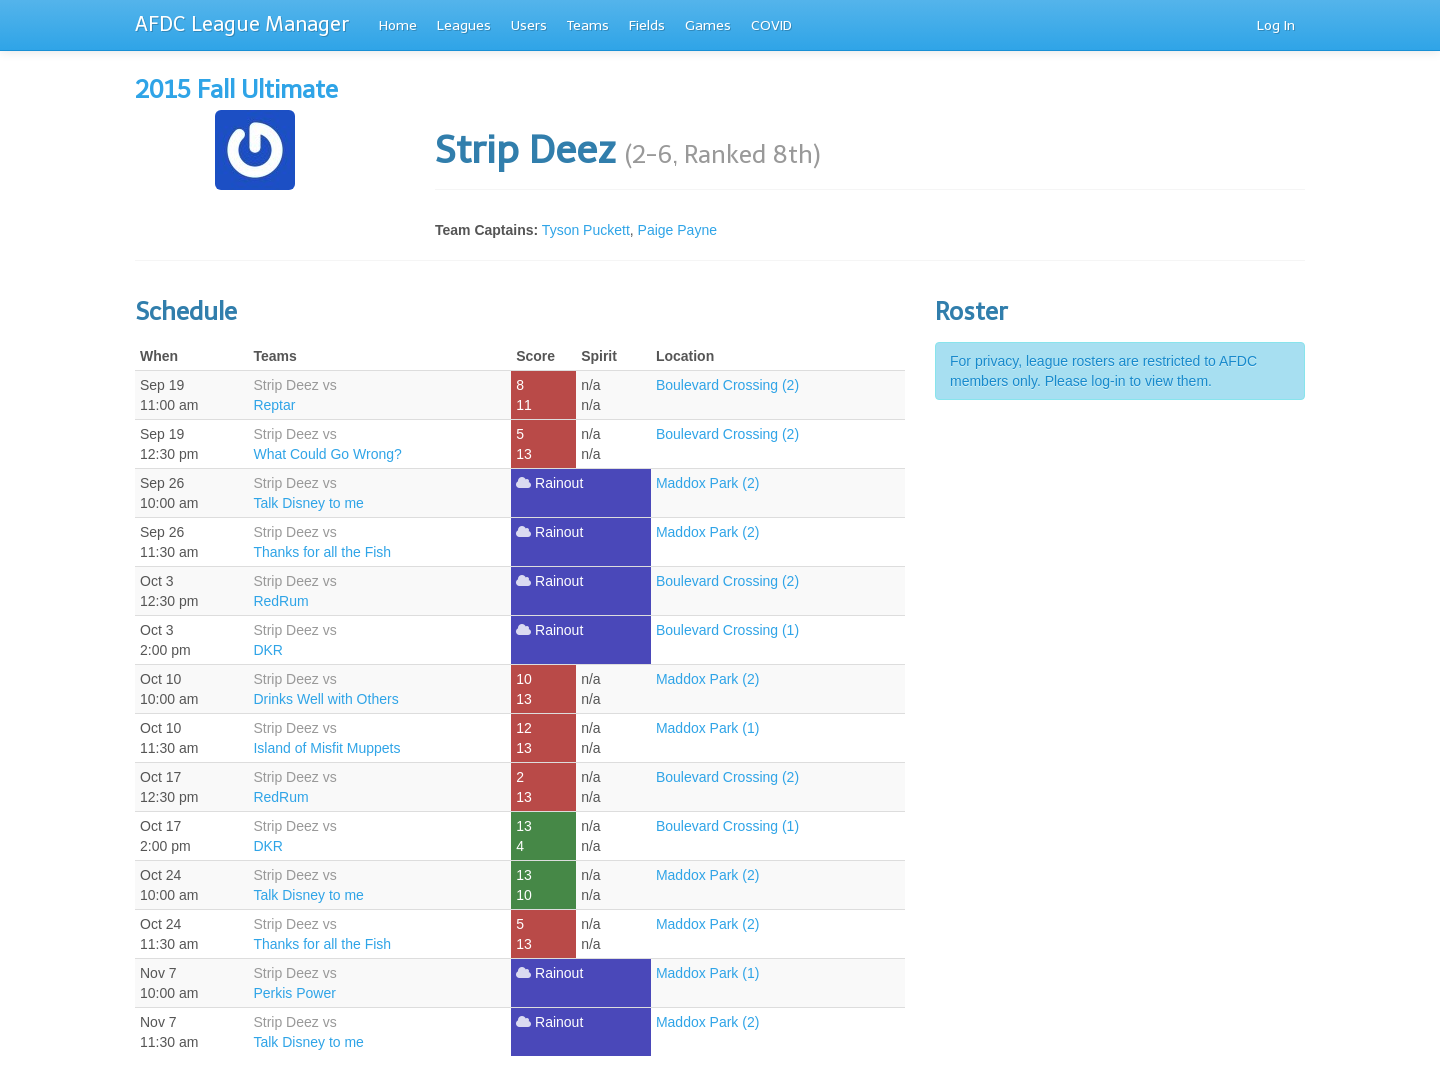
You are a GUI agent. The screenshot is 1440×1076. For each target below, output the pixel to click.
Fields (647, 25)
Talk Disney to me (308, 503)
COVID (771, 25)
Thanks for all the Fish (322, 552)
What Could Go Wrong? (327, 454)
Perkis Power (294, 993)
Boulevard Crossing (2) (727, 385)
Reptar (274, 405)
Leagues (464, 25)
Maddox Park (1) (707, 728)
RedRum (280, 601)
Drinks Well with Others (325, 699)
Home (398, 25)
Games (708, 25)
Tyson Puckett (586, 230)
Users (529, 25)
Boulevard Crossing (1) (727, 630)
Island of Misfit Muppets (326, 748)
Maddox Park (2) (707, 483)
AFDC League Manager (242, 24)
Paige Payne (677, 230)
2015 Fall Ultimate (236, 89)
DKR (268, 650)
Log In (1276, 25)
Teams (588, 25)
